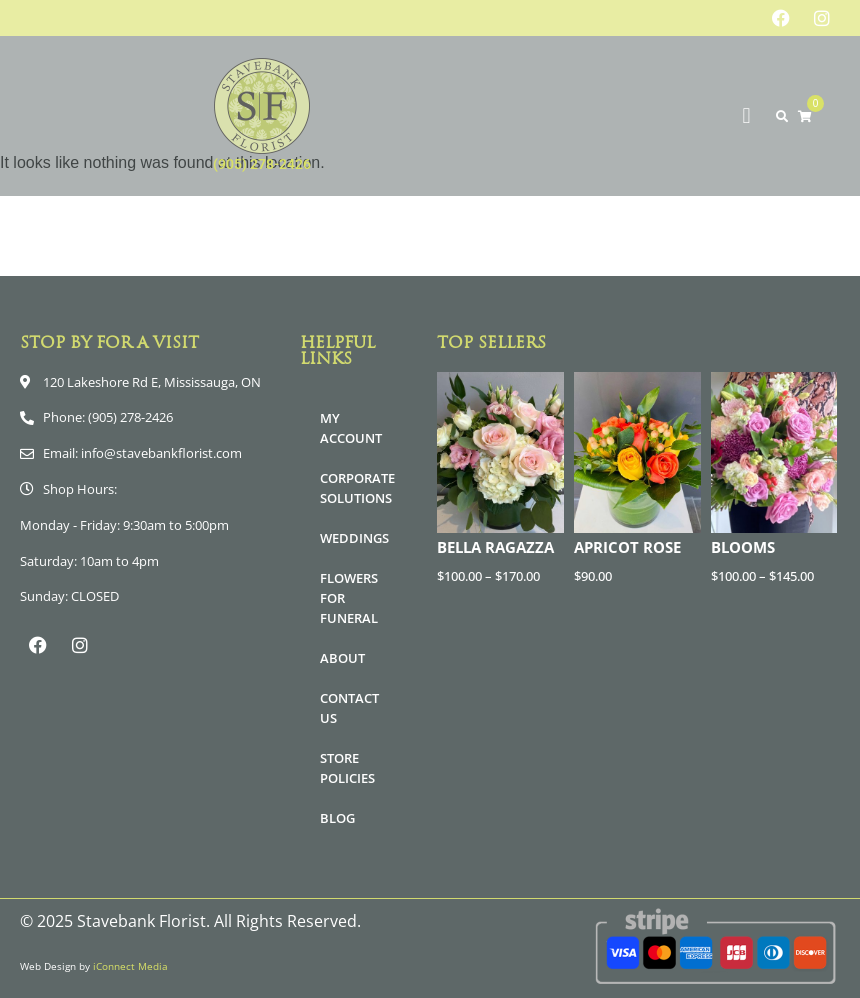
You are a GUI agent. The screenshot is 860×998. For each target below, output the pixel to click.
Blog (337, 818)
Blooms (743, 547)
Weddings (354, 538)
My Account (351, 428)
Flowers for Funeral (349, 598)
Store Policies (347, 768)
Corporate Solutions (357, 488)
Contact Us (349, 708)
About (342, 658)
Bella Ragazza (495, 547)
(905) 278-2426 (262, 164)
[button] (746, 116)
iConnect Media (130, 966)
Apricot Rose (627, 547)
